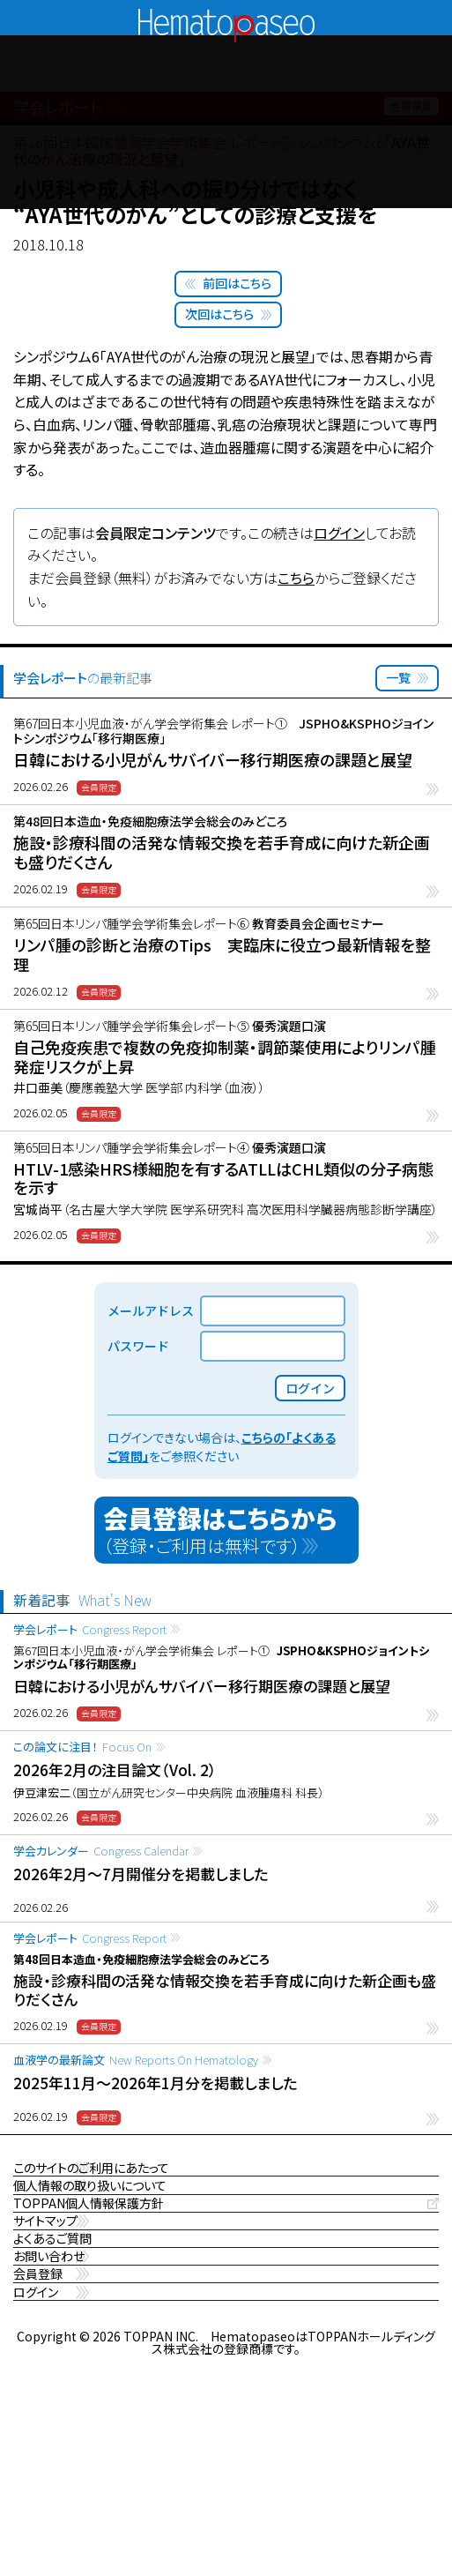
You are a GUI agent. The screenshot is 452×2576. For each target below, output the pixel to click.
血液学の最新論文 (135, 2059)
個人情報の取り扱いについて (95, 2213)
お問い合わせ (51, 2386)
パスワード (138, 1346)
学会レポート (90, 1629)
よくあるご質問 (54, 2342)
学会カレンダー (101, 1850)
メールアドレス (150, 1310)
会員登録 (39, 2429)
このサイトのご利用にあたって (97, 2170)
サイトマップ (47, 2299)
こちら (296, 577)
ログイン (339, 532)
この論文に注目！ (82, 1746)
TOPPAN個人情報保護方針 (93, 2256)
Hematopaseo (226, 16)
